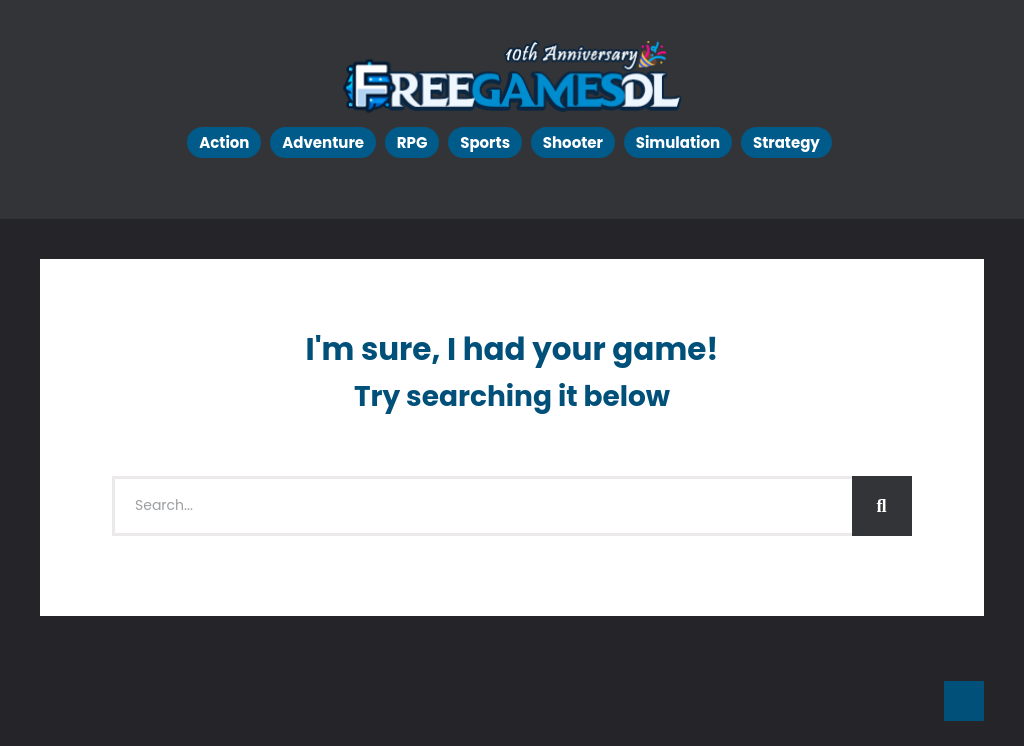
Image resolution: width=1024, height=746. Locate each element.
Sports (485, 142)
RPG (412, 142)
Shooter (573, 142)
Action (224, 142)
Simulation (678, 142)
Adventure (323, 142)
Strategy (786, 142)
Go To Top (964, 701)
